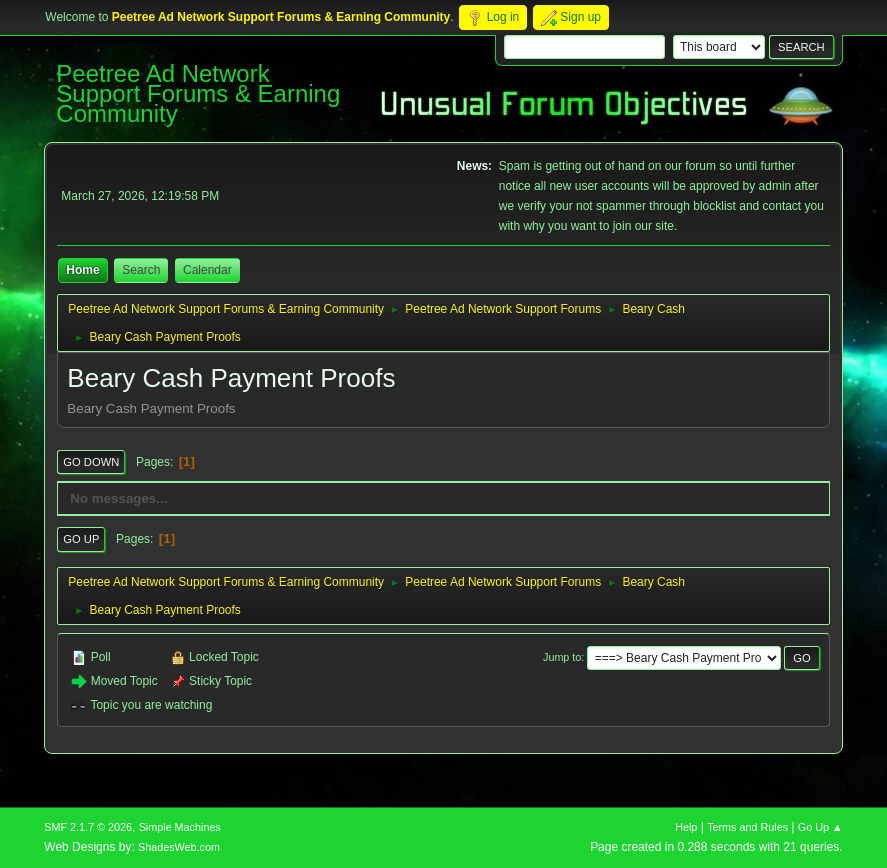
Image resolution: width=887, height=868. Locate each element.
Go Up (81, 539)
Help (686, 827)
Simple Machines (180, 827)
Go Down (91, 462)
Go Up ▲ (820, 827)
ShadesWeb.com (179, 847)
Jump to (562, 657)
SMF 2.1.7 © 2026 (88, 827)
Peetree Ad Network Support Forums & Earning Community (198, 93)
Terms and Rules (747, 827)
